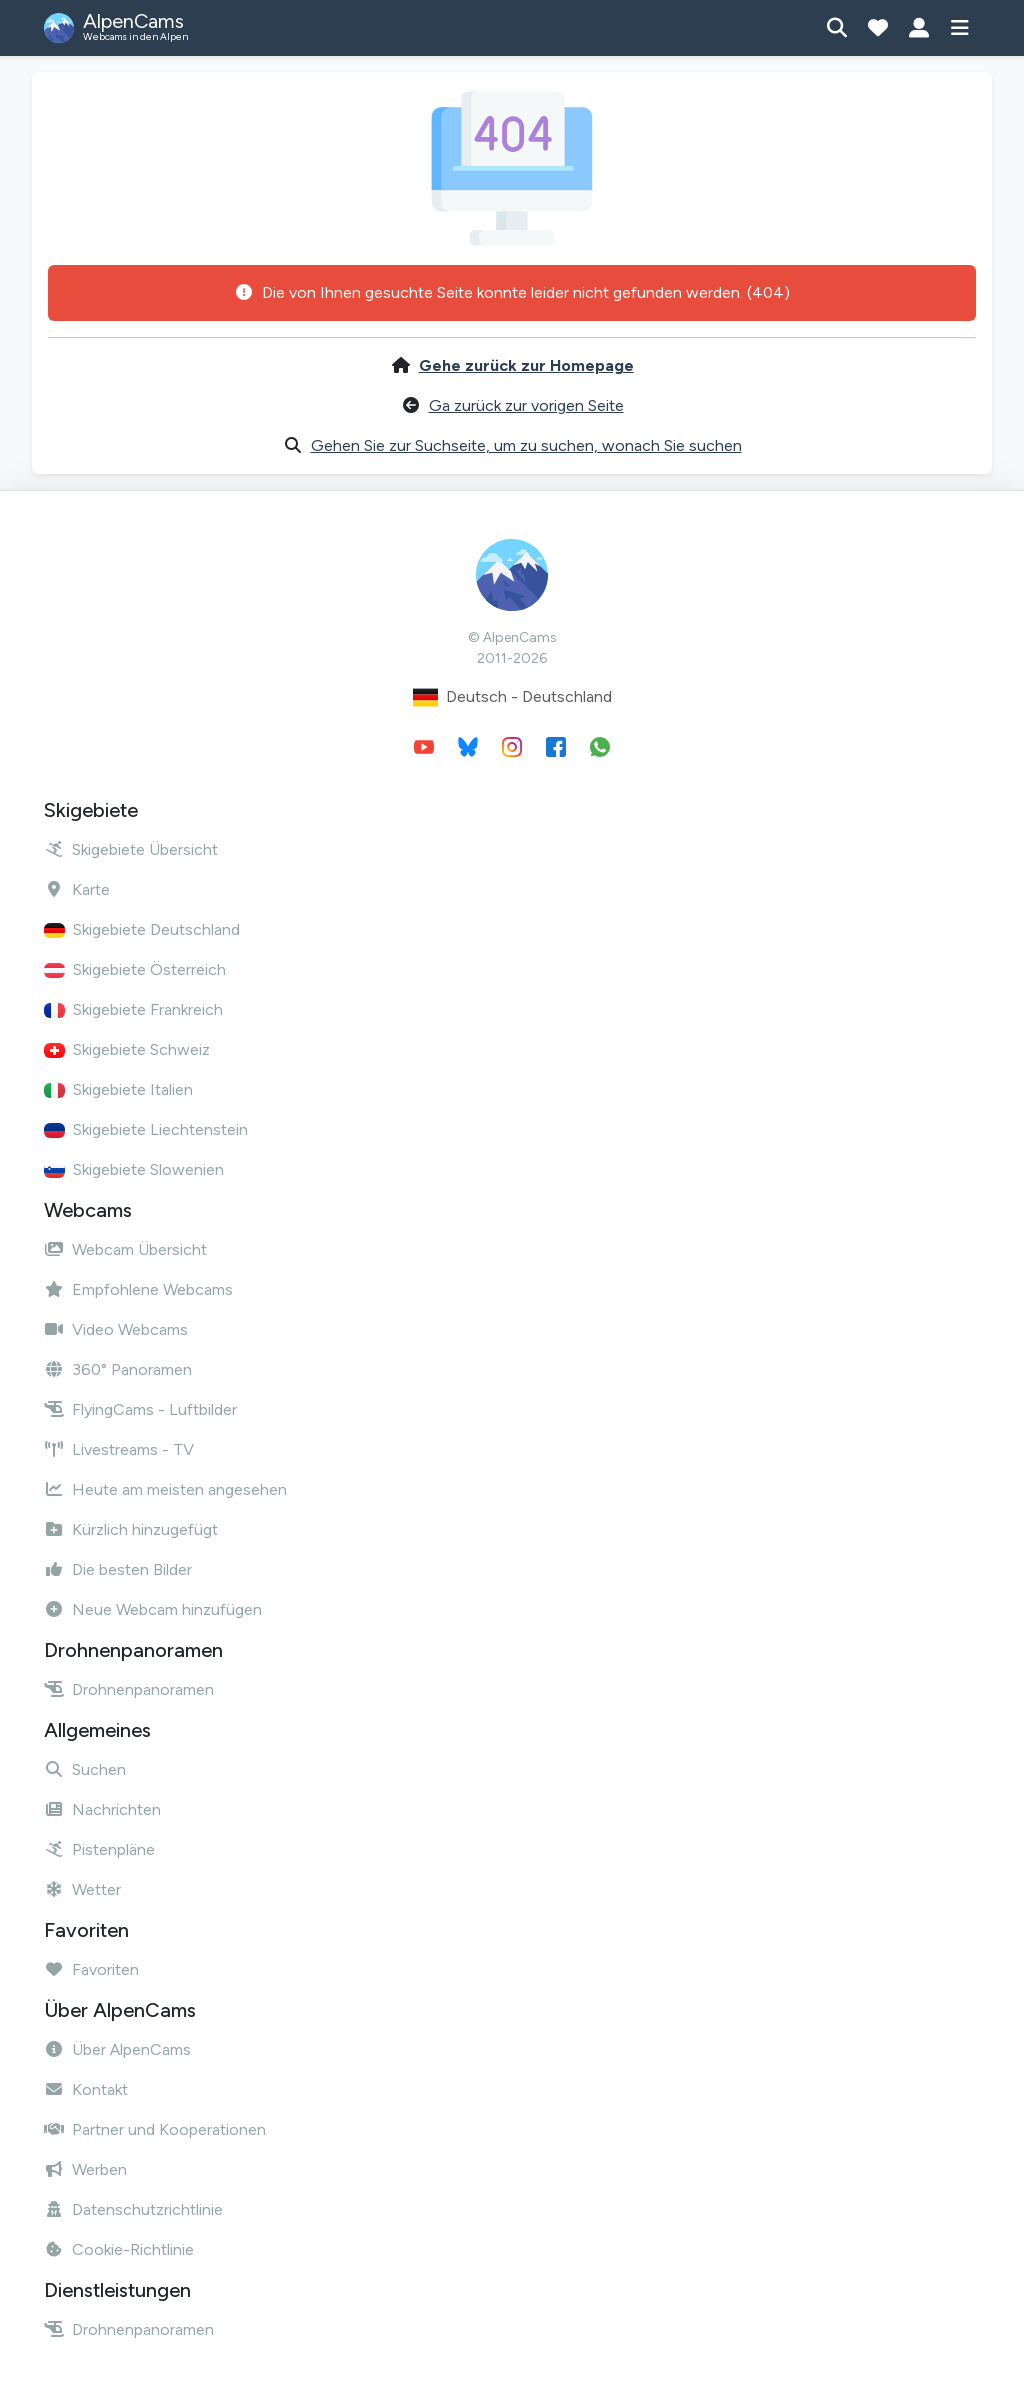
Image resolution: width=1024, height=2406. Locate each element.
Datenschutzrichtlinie (133, 2209)
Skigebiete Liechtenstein (146, 1129)
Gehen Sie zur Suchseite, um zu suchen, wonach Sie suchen (526, 445)
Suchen (85, 1769)
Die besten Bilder (118, 1569)
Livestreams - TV (119, 1449)
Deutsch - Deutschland (512, 697)
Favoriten (91, 1969)
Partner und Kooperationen (155, 2129)
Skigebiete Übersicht (131, 849)
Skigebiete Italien (118, 1089)
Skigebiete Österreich (135, 969)
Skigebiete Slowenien (134, 1169)
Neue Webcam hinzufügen (153, 1609)
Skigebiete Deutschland (142, 929)
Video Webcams (116, 1329)
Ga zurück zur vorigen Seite (526, 405)
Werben (85, 2169)
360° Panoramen (118, 1369)
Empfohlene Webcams (138, 1289)
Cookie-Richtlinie (119, 2249)
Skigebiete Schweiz (127, 1049)
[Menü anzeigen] (959, 28)
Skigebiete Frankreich (133, 1009)
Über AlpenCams (117, 2049)
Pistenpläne (99, 1849)
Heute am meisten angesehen (165, 1489)
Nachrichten (102, 1809)
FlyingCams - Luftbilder (140, 1409)
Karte (77, 889)
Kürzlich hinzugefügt (131, 1529)
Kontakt (86, 2089)
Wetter (82, 1889)
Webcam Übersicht (125, 1249)
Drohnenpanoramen (129, 1689)
